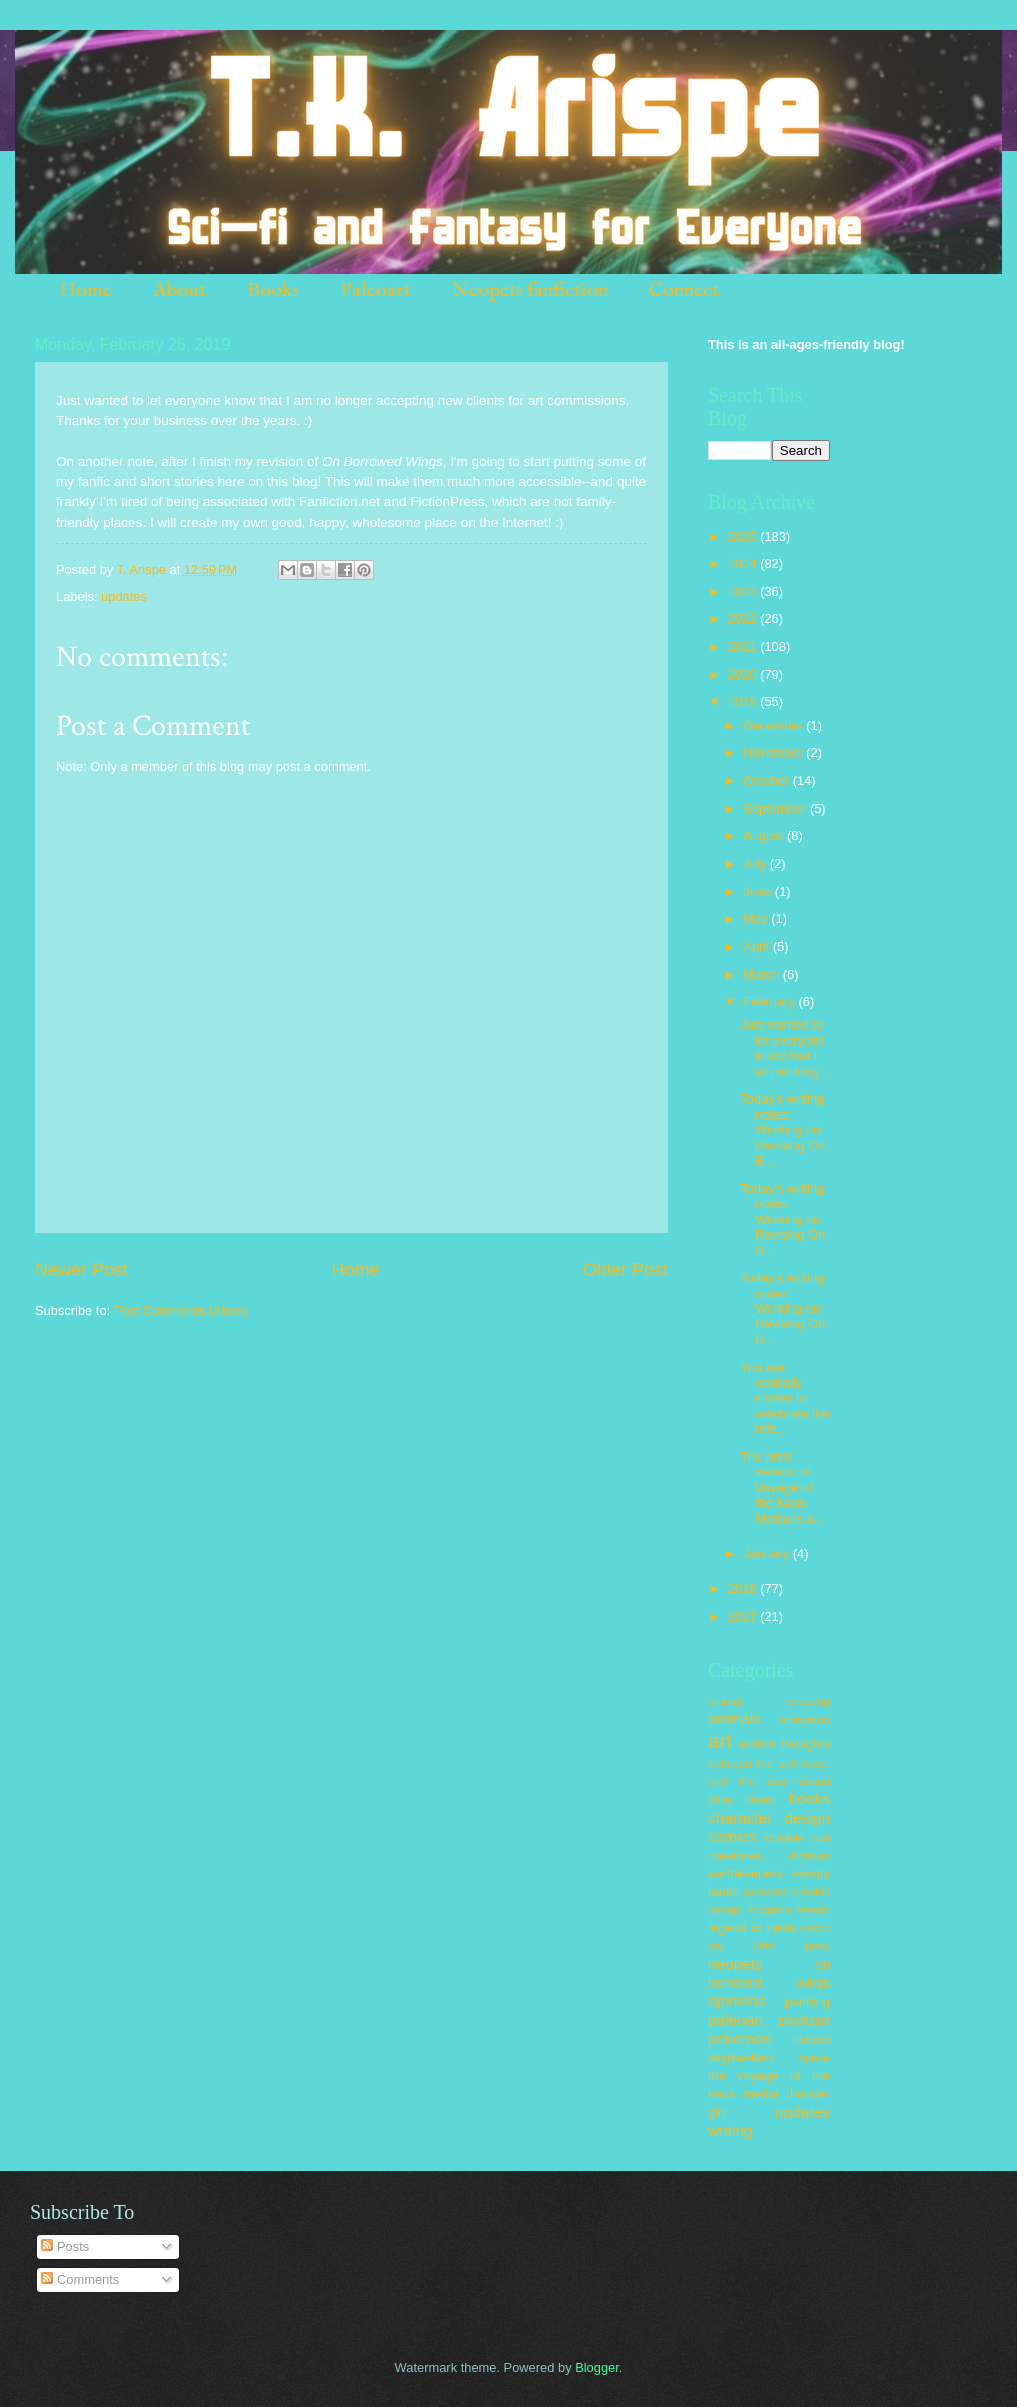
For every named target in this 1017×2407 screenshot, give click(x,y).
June (759, 891)
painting (807, 2001)
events (811, 1873)
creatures (735, 1855)
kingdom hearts (789, 1910)
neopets (735, 1963)
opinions (737, 2000)
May (757, 918)
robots (812, 2039)
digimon (809, 1856)
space (814, 2058)
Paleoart (375, 290)
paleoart (736, 2019)
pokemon (740, 2038)
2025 (744, 536)
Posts (65, 2246)
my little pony (769, 1946)
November (774, 752)
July (756, 863)
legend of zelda (752, 1927)
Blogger (597, 2367)
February (770, 1001)
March (762, 974)
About (179, 290)
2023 (744, 591)
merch (815, 1928)
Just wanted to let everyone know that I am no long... (784, 1047)
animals (734, 1718)
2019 (744, 701)
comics (732, 1836)
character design (769, 1817)
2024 (744, 563)
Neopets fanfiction (530, 290)
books (809, 1798)
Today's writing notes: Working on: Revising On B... (782, 1129)
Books (273, 290)
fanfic (723, 1891)
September (776, 808)
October (767, 780)
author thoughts (784, 1743)
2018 (744, 1588)
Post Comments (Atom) (181, 1310)
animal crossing (769, 1701)
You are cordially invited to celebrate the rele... (784, 1398)
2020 (744, 674)
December (774, 725)
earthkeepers (745, 1873)
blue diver (741, 1799)
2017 (744, 1616)
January (767, 1553)
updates (124, 596)
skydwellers (741, 2057)
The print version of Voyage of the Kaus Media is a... (782, 1487)
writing (730, 2130)
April (757, 946)
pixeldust (804, 2020)
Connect (684, 290)
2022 (744, 618)
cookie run (797, 1837)
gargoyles (765, 1892)
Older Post (625, 1270)
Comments (80, 2279)
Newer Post (81, 1270)
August (765, 835)
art (720, 1740)
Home (85, 290)
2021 (744, 646)
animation (805, 1720)
